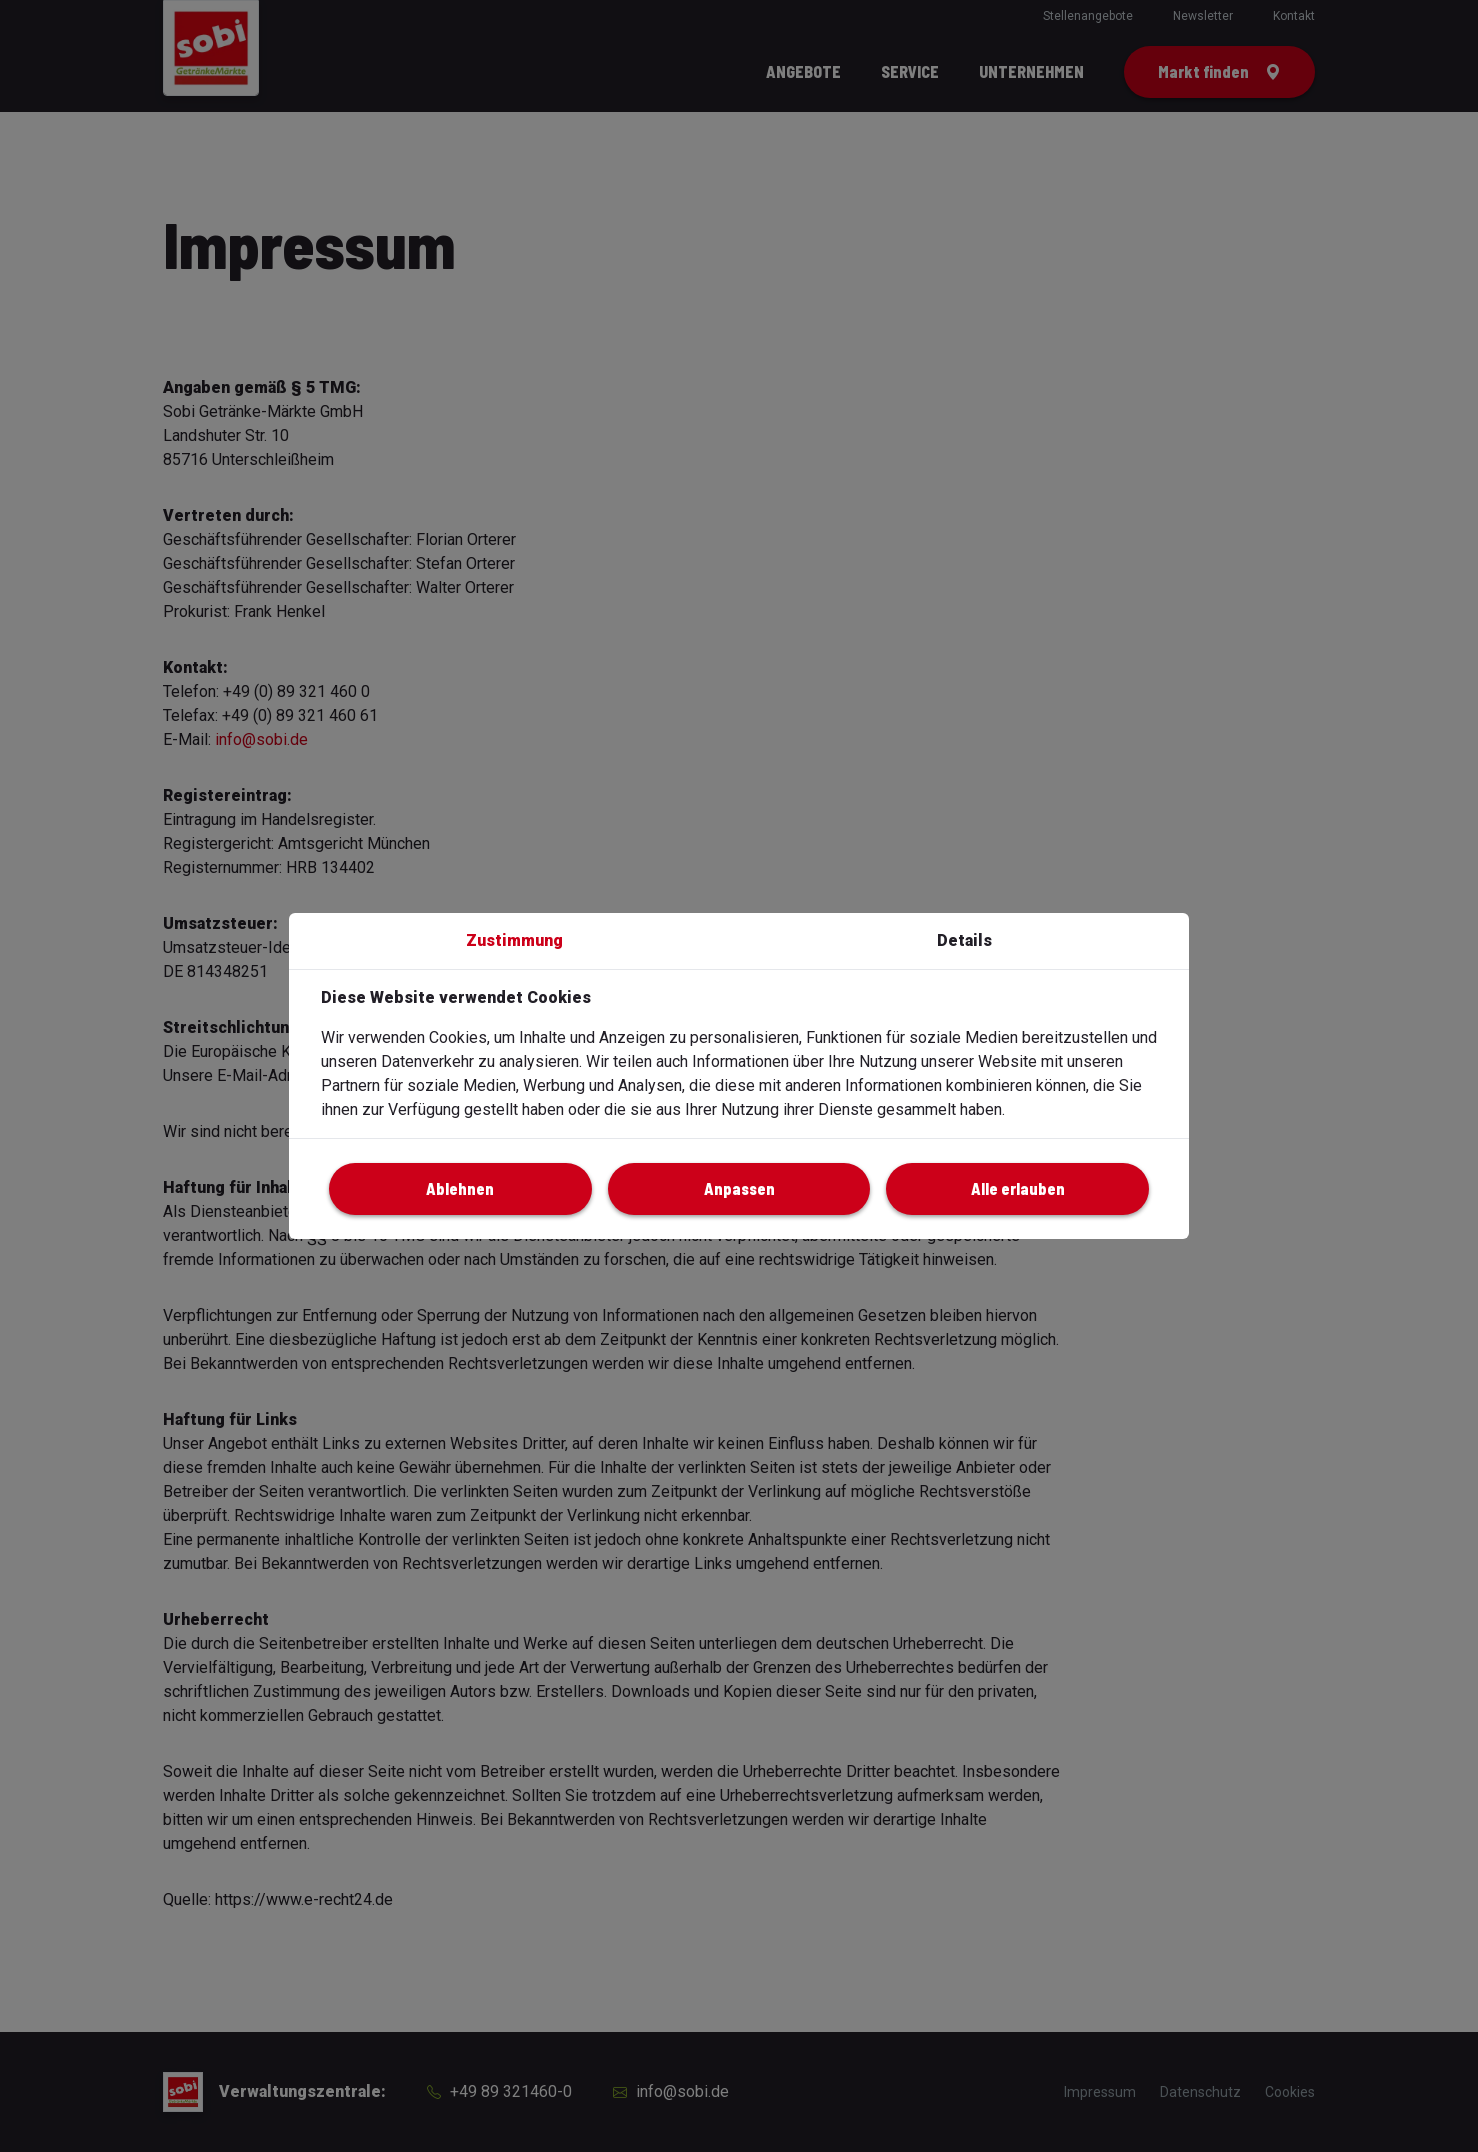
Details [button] (964, 940)
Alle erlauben (1018, 1188)
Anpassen (739, 1188)
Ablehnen (460, 1188)
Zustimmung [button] (514, 940)
